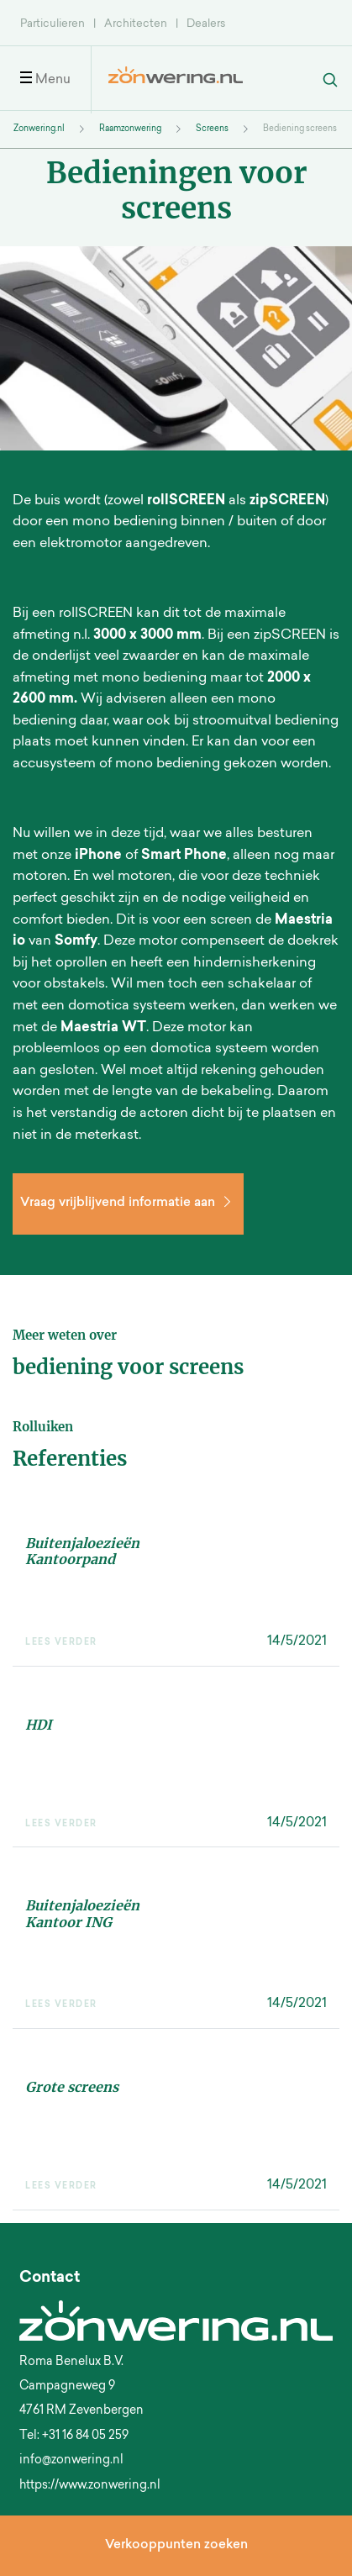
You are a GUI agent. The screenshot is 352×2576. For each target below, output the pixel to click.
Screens (212, 129)
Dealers (206, 23)
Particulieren (52, 23)
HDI (38, 1724)
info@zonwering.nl (71, 2461)
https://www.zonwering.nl (89, 2486)
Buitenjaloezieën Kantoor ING (82, 1913)
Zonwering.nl (39, 129)
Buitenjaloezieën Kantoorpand (82, 1551)
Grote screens (71, 2086)
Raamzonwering (130, 129)
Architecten (135, 23)
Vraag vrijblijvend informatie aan (128, 1203)
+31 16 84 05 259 (85, 2436)
